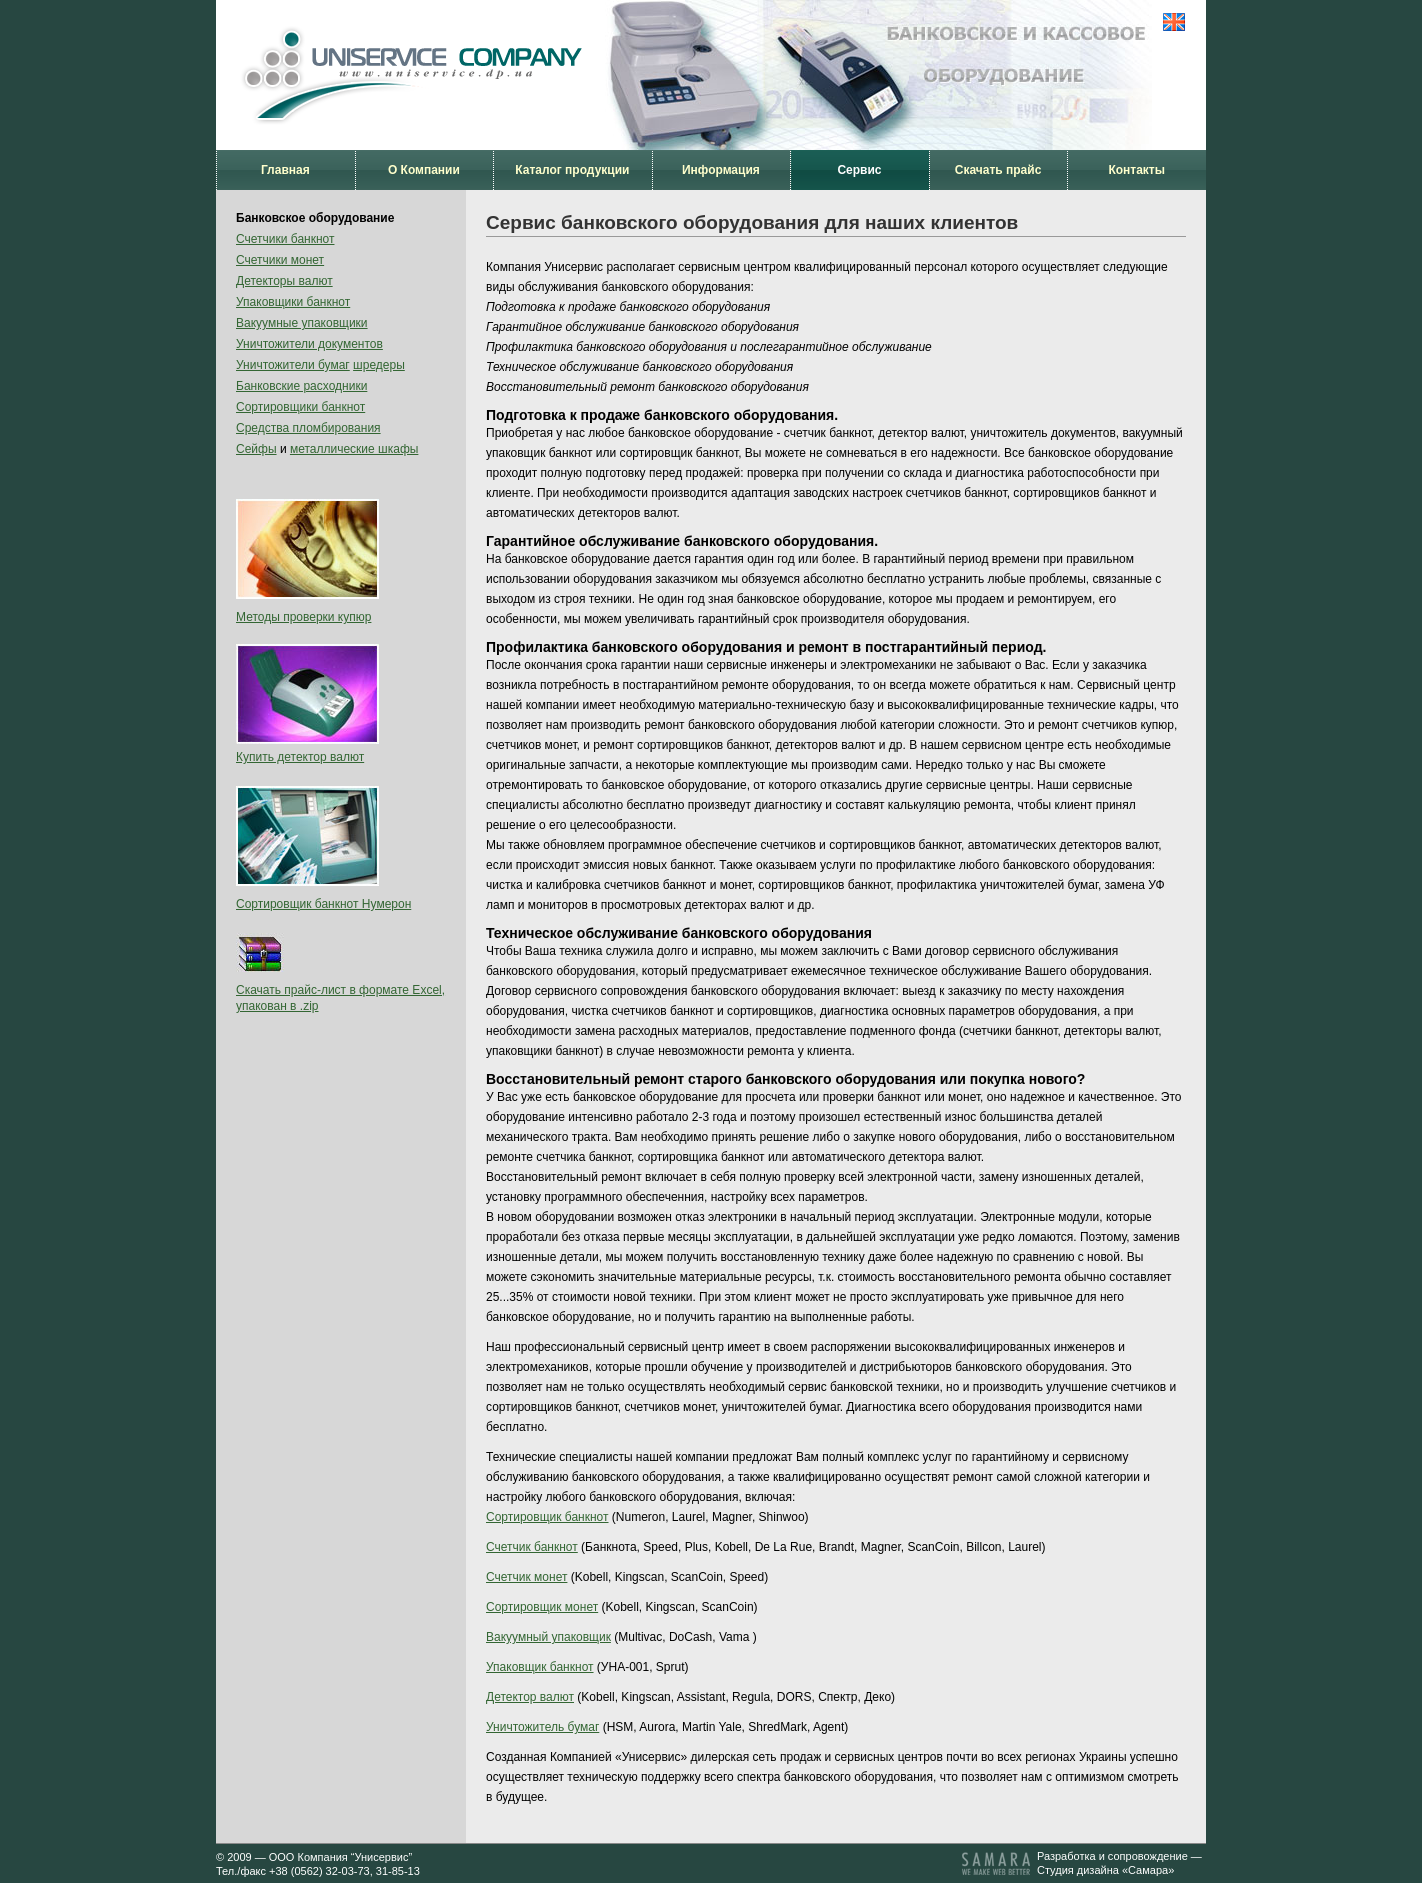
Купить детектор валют (300, 757)
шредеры (379, 365)
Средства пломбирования (308, 428)
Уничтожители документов (309, 344)
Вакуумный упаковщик (548, 1637)
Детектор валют (530, 1697)
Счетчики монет (280, 260)
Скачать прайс (998, 170)
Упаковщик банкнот (540, 1667)
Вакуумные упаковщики (302, 323)
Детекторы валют (284, 281)
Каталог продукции (572, 170)
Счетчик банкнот (532, 1547)
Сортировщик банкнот (547, 1517)
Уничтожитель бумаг (542, 1727)
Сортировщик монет (542, 1607)
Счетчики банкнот (285, 239)
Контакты (1136, 170)
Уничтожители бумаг (293, 365)
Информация (721, 170)
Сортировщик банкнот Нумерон (323, 904)
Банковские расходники (301, 386)
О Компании (424, 170)
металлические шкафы (354, 449)
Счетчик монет (526, 1577)
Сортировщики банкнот (300, 407)
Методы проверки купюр (303, 617)
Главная (285, 170)
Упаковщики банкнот (293, 302)
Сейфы (256, 449)
